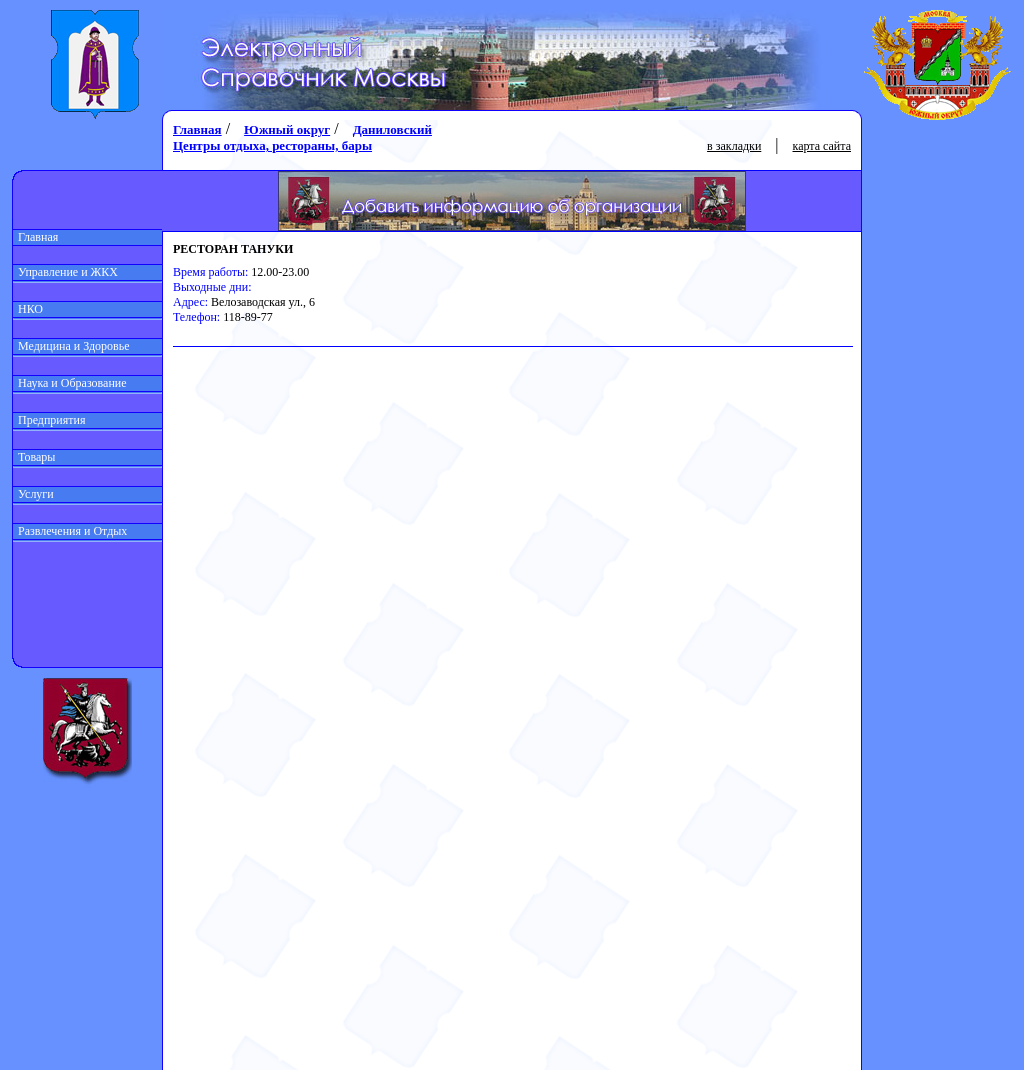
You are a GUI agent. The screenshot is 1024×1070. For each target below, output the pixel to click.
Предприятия (49, 420)
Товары (34, 457)
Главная (35, 237)
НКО (28, 309)
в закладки (734, 146)
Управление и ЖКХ (65, 272)
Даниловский (392, 129)
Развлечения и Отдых (70, 531)
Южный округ (287, 129)
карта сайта (822, 146)
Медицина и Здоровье (71, 346)
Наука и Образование (70, 383)
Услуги (33, 494)
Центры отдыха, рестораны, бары (272, 145)
